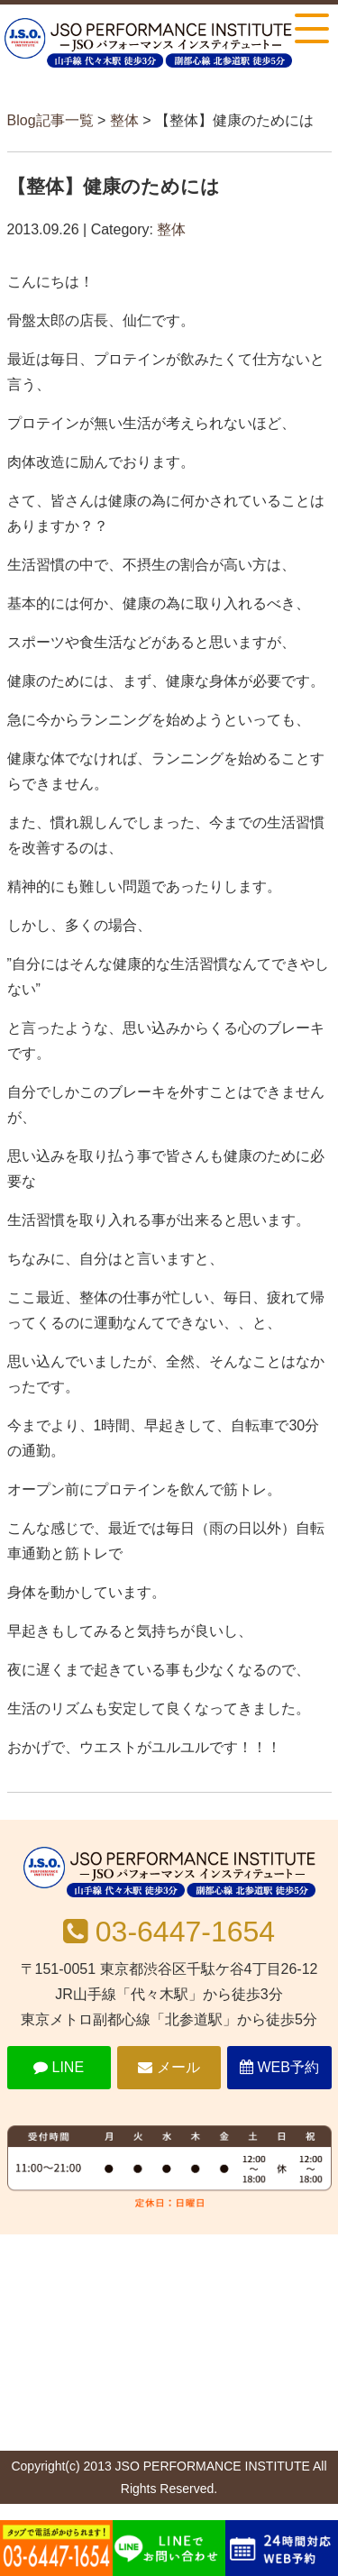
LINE (58, 2067)
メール (168, 2067)
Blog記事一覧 (50, 120)
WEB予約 (279, 2067)
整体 (124, 120)
